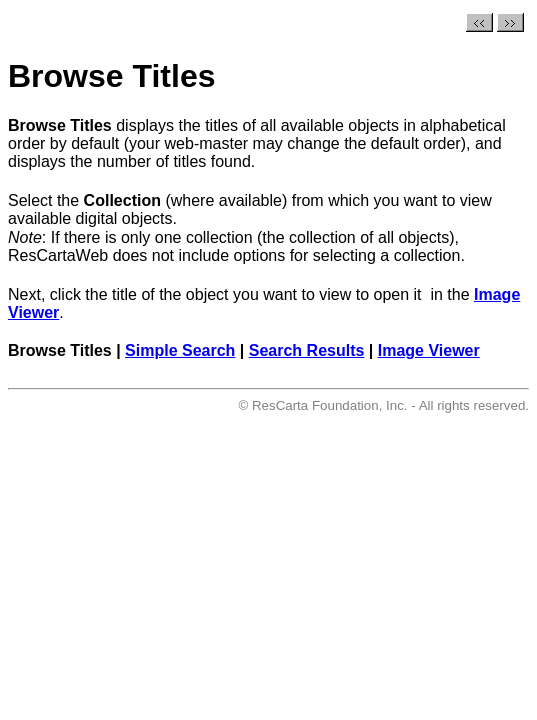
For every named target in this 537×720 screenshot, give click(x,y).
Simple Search (180, 350)
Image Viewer (429, 350)
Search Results (307, 350)
